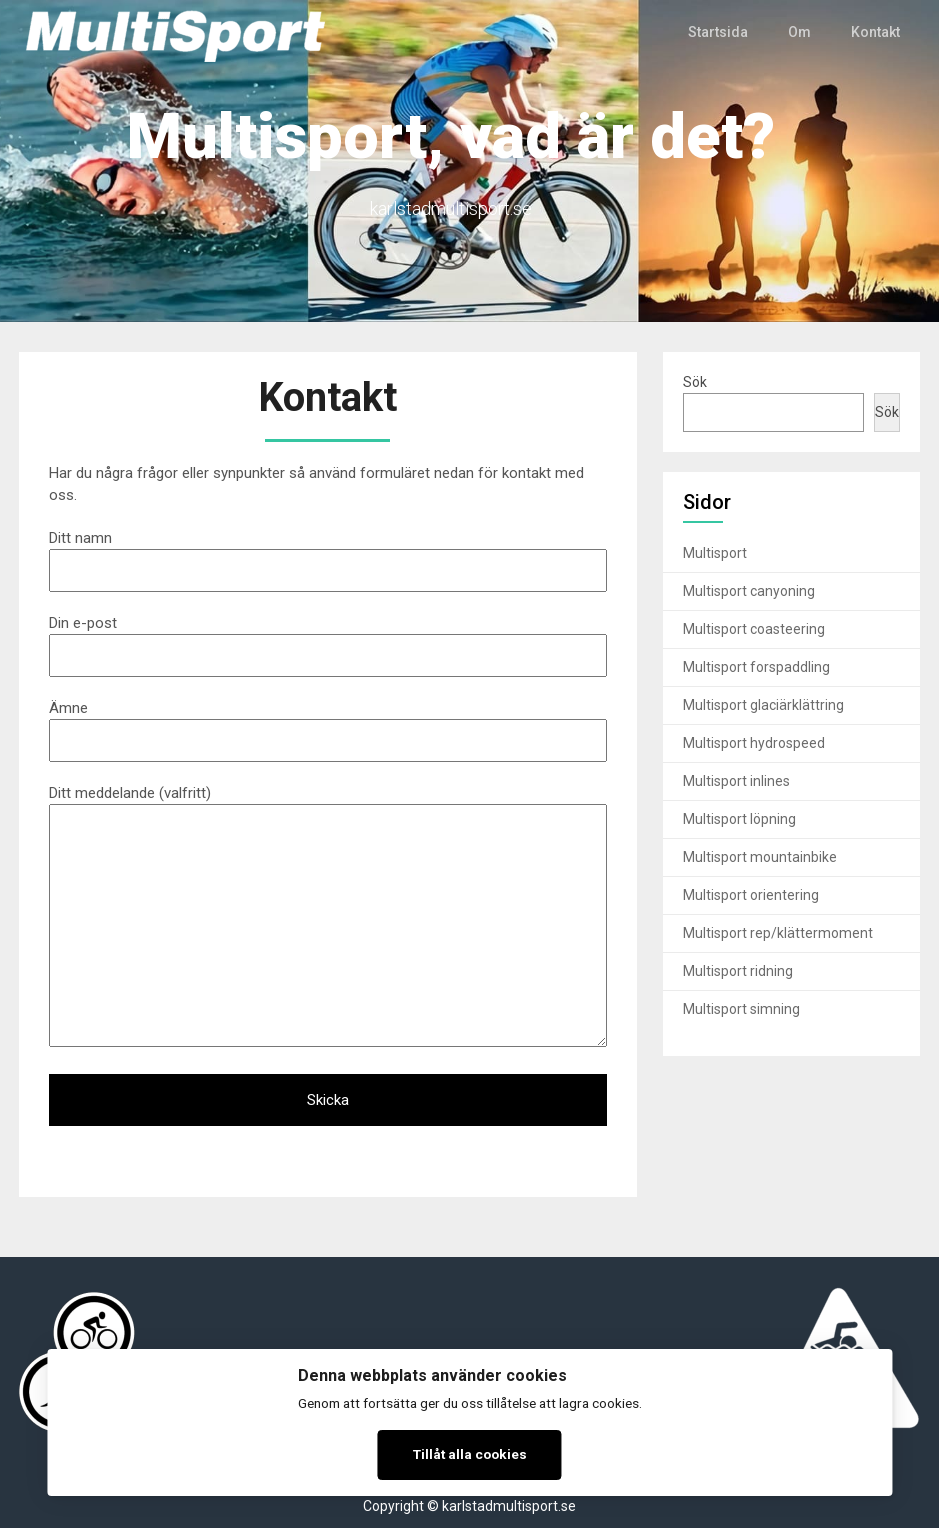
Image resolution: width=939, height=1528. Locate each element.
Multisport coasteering (754, 629)
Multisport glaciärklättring (763, 705)
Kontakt (875, 32)
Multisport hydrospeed (754, 743)
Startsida (719, 32)
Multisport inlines (736, 781)
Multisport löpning (739, 819)
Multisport (715, 553)
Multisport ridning (738, 971)
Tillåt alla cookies (470, 1454)
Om (799, 32)
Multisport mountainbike (760, 857)
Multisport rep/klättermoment (778, 933)
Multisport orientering (751, 895)
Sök (695, 382)
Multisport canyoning (749, 591)
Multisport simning (741, 1009)
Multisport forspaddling (756, 667)
